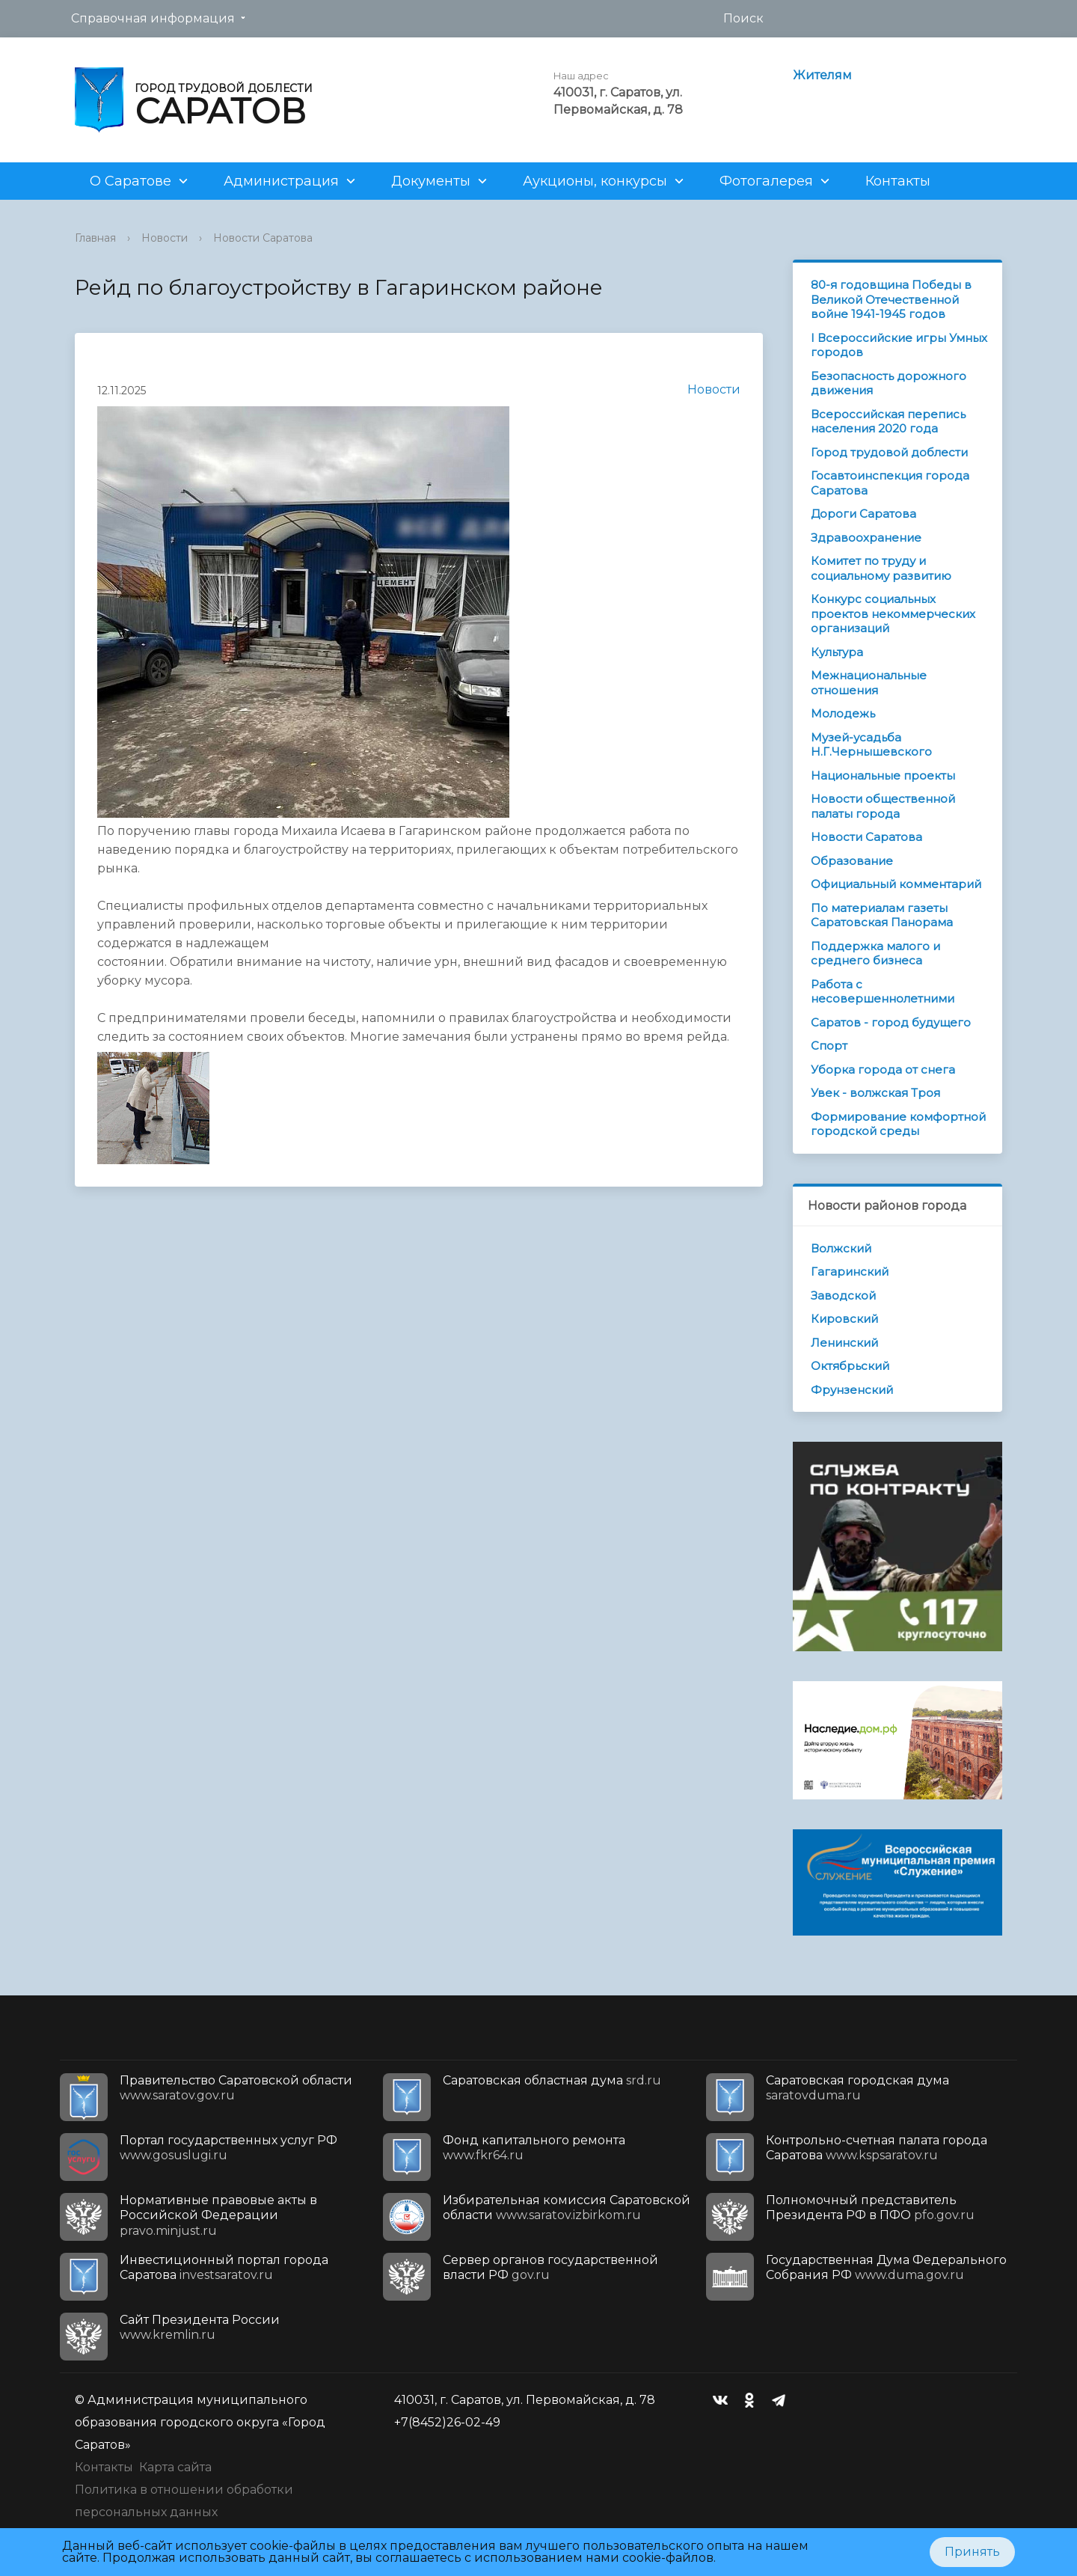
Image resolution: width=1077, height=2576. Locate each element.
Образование (852, 861)
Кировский (844, 1319)
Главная (95, 238)
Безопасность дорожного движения (888, 383)
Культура (837, 652)
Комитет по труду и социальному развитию (881, 568)
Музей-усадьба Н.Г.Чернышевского (871, 744)
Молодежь (843, 713)
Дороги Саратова (863, 514)
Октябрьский (850, 1366)
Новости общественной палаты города (883, 806)
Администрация (281, 181)
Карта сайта (175, 2467)
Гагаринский (850, 1271)
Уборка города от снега (883, 1069)
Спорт (829, 1045)
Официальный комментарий (896, 884)
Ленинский (844, 1343)
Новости (164, 238)
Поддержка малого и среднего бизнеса (875, 953)
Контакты (897, 181)
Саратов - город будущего (891, 1022)
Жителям (822, 75)
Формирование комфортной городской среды (898, 1124)
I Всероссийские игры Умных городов (899, 345)
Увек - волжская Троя (875, 1093)
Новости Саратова (263, 238)
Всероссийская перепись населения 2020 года (888, 421)
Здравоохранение (866, 537)
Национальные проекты (883, 775)
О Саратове (130, 181)
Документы (430, 181)
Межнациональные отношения (869, 682)
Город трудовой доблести (889, 452)
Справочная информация (153, 18)
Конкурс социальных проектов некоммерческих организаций (893, 613)
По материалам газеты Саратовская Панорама (882, 915)
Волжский (841, 1248)
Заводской (843, 1295)
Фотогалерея (766, 181)
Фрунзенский (852, 1390)
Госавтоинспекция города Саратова (890, 483)
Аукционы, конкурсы (595, 181)
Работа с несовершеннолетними (882, 991)
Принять (972, 2552)
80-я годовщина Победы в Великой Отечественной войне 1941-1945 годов (891, 299)
